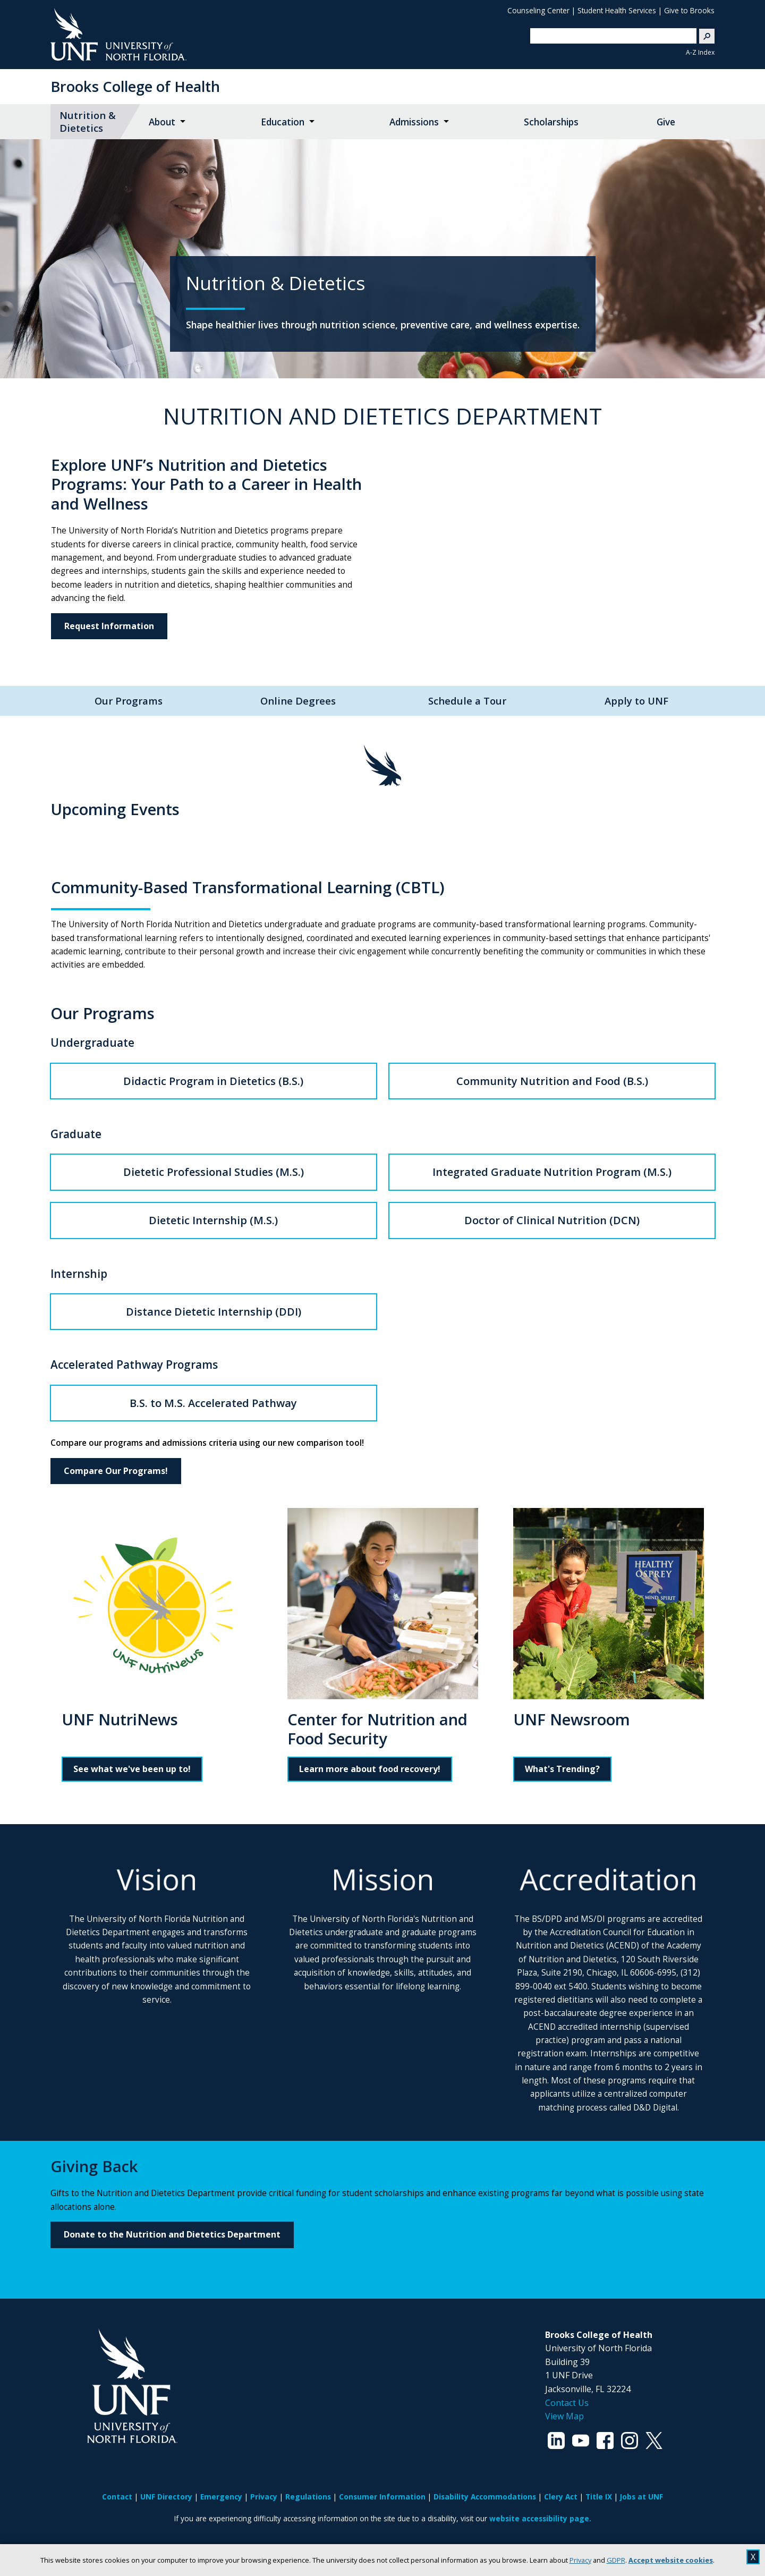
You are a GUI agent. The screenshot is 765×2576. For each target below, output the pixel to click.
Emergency (221, 2497)
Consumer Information (382, 2497)
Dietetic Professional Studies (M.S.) (213, 1172)
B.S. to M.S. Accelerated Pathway (213, 1403)
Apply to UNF (636, 700)
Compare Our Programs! (116, 1471)
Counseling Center (538, 10)
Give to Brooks (689, 10)
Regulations (308, 2497)
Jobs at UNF (641, 2497)
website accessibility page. (540, 2518)
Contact (117, 2497)
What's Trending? (562, 1769)
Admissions (414, 122)
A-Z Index (700, 52)
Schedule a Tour (467, 700)
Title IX (598, 2497)
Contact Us (567, 2403)
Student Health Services (616, 10)
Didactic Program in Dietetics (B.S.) (213, 1081)
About (162, 122)
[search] (609, 35)
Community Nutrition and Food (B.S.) (552, 1081)
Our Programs (129, 700)
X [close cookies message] (753, 2557)
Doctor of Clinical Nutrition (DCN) (552, 1220)
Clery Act (560, 2497)
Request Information (109, 626)
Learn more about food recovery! (369, 1769)
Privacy (580, 2560)
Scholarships (551, 122)
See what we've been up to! (132, 1769)
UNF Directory (166, 2497)
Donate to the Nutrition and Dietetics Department (172, 2234)
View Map (564, 2416)
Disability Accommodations (485, 2497)
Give (666, 122)
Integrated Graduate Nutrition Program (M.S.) (552, 1172)
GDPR (616, 2560)
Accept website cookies (670, 2560)
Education (282, 122)
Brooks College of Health (135, 86)
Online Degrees (298, 700)
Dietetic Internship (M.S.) (213, 1220)
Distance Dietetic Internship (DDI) (213, 1311)
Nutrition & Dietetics (88, 121)
